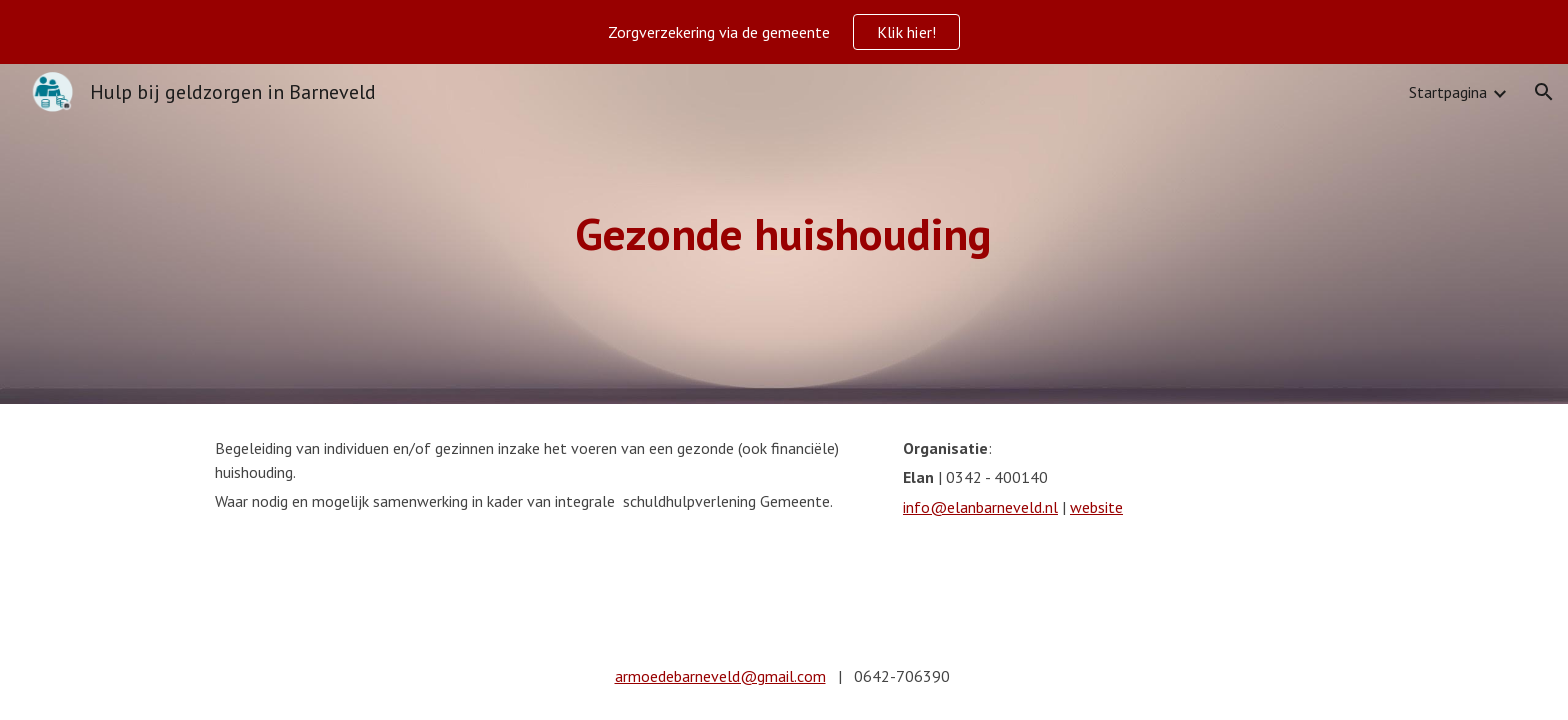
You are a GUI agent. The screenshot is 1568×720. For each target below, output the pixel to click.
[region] (784, 32)
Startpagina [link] (1448, 92)
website (1096, 507)
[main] (784, 234)
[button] (1544, 92)
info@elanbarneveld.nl (980, 507)
